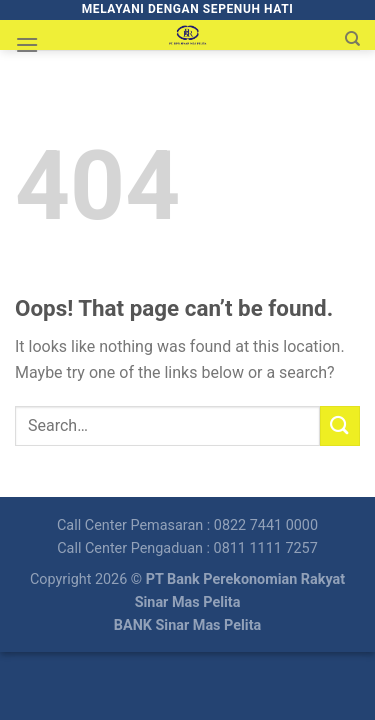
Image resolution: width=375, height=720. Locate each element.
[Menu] (27, 44)
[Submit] (340, 425)
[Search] (352, 39)
